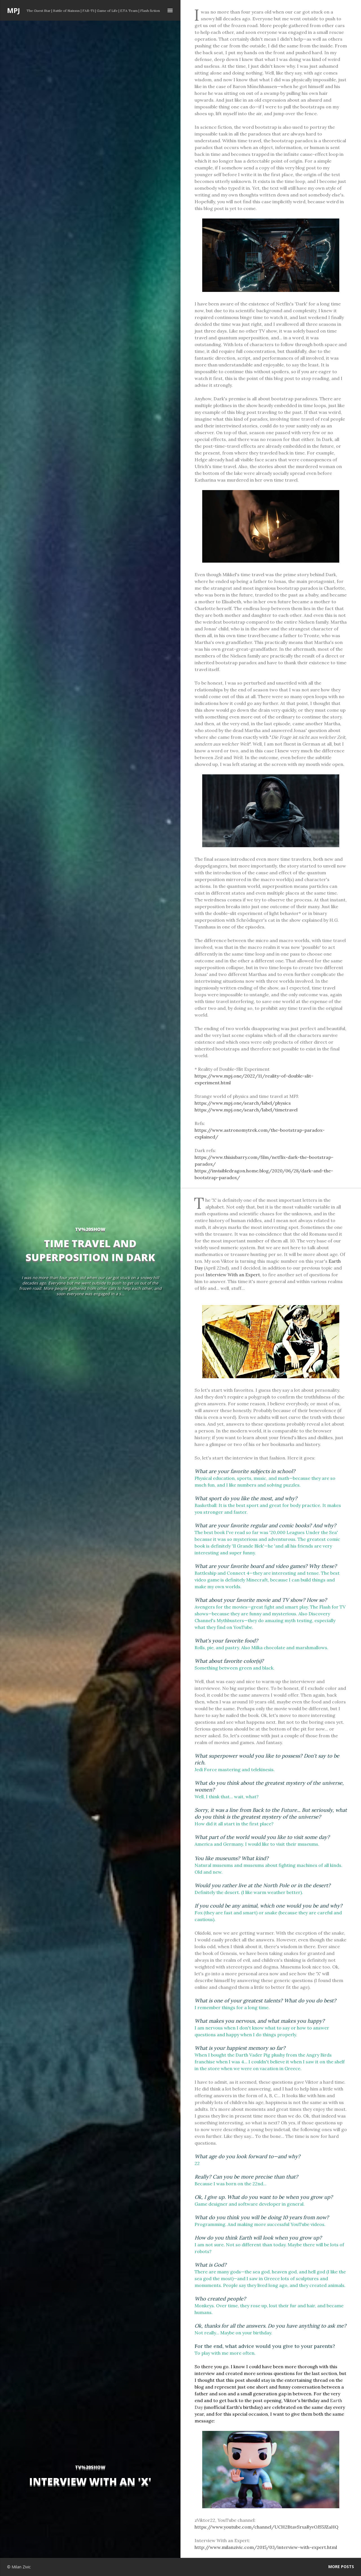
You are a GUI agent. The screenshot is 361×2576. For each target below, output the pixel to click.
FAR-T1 (88, 10)
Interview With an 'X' (90, 2481)
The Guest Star (38, 10)
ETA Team (129, 10)
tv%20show (90, 2467)
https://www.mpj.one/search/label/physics (243, 1103)
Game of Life (107, 10)
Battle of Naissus (66, 10)
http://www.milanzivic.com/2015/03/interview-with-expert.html (266, 2547)
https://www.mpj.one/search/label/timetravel (246, 1110)
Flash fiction (150, 10)
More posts (341, 2566)
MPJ (13, 10)
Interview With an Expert (233, 1274)
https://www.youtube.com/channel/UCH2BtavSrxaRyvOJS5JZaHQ (266, 2527)
